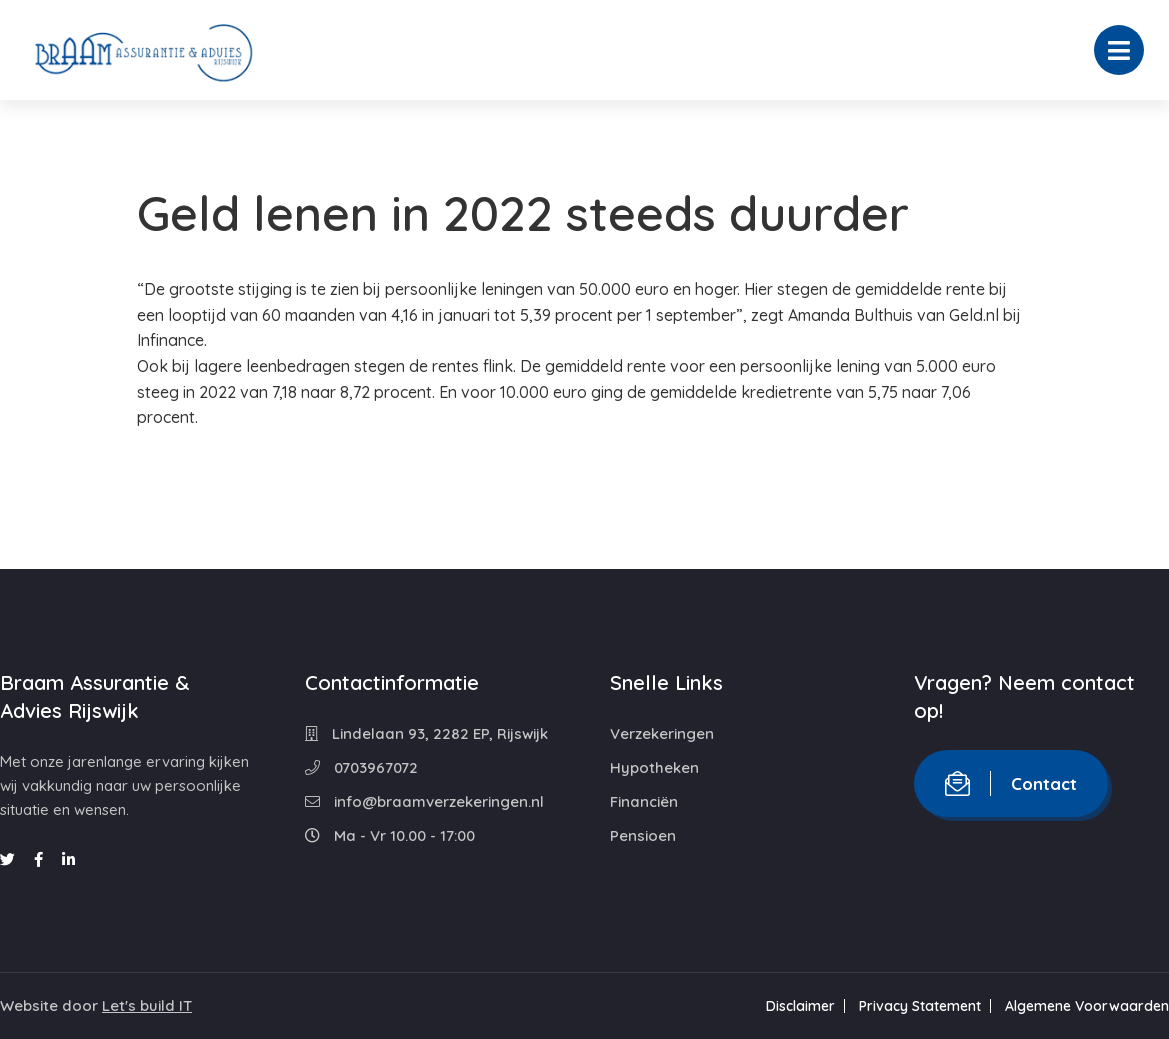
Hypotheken (654, 767)
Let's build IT (147, 1005)
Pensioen (643, 835)
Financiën (644, 801)
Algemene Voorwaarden (1087, 1006)
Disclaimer (800, 1006)
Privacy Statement (920, 1006)
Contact (1011, 783)
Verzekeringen (662, 733)
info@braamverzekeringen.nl (424, 801)
